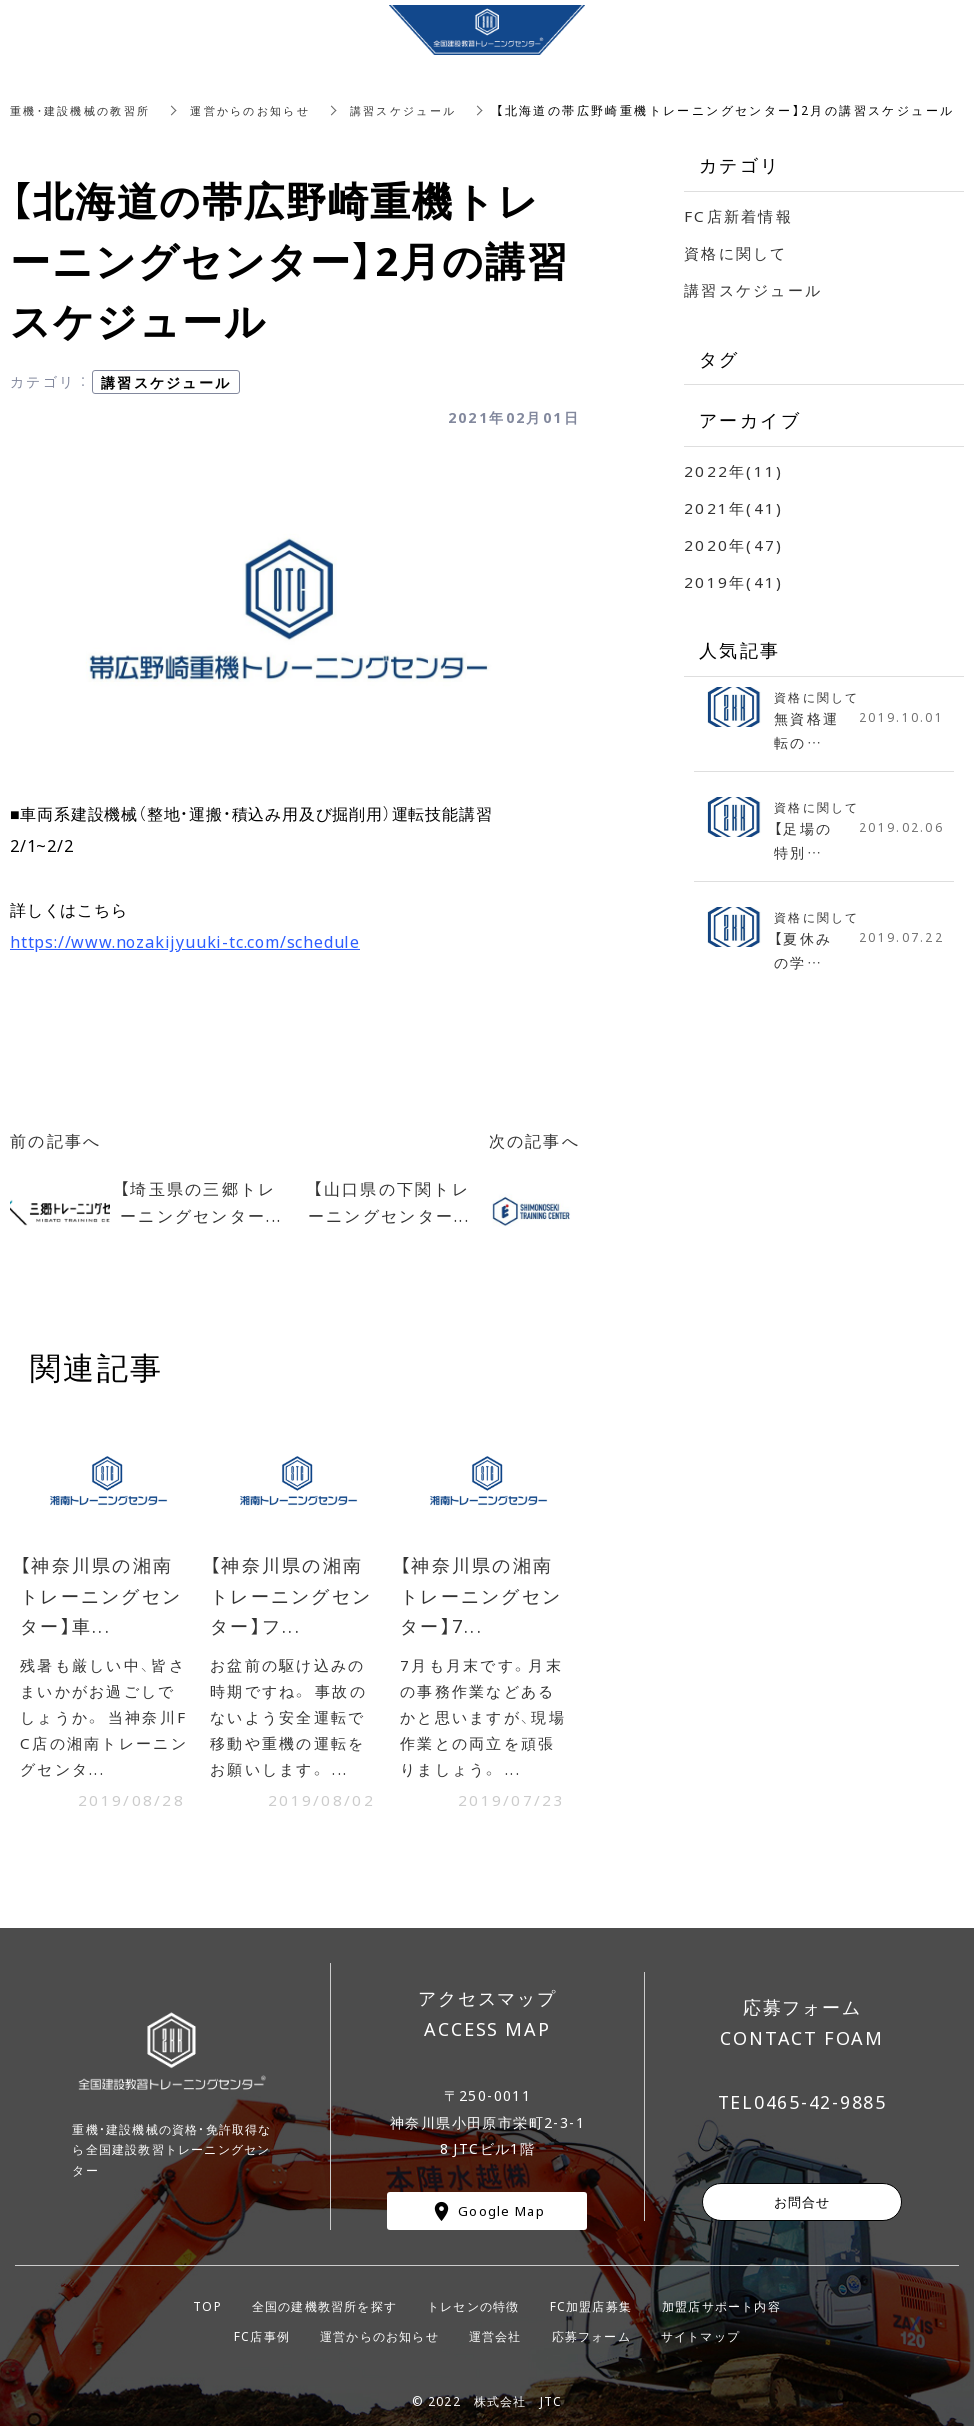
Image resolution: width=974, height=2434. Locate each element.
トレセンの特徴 (473, 2313)
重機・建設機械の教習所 (86, 110)
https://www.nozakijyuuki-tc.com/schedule (185, 941)
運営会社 (495, 2343)
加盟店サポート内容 (721, 2313)
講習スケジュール (429, 110)
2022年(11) (735, 470)
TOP (207, 2313)
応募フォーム (591, 2343)
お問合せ (802, 2208)
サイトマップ (700, 2343)
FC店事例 (262, 2343)
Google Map (501, 2217)
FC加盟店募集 (591, 2313)
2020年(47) (735, 544)
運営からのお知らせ (267, 110)
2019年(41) (735, 581)
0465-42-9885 (820, 2109)
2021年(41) (735, 507)
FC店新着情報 (741, 215)
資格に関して (739, 252)
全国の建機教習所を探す (324, 2313)
